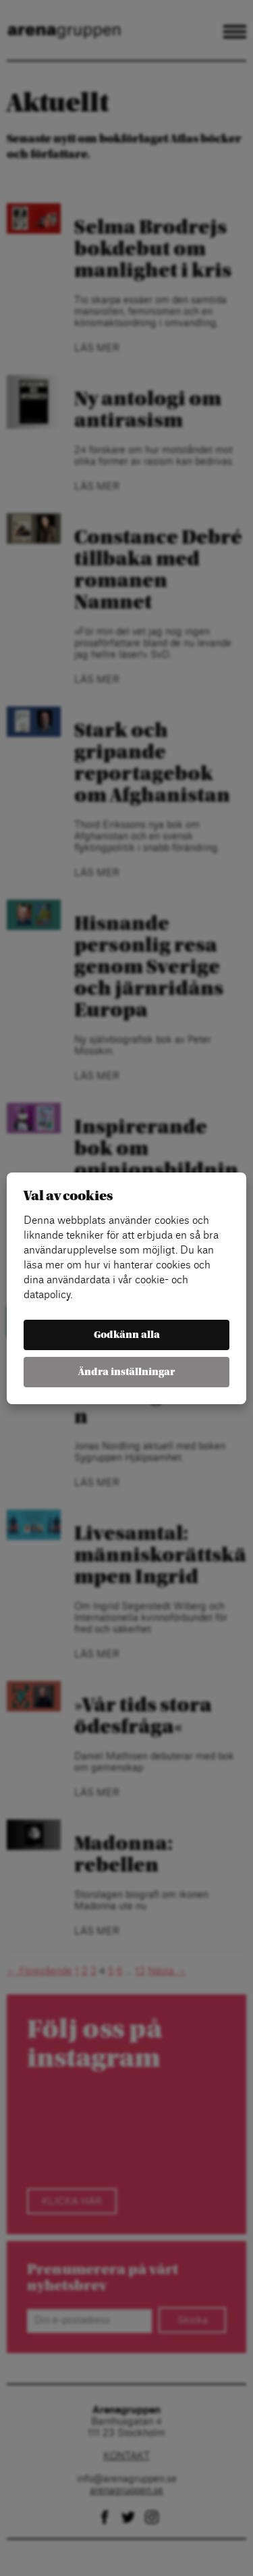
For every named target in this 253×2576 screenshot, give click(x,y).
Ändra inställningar (126, 1372)
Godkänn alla (127, 1335)
